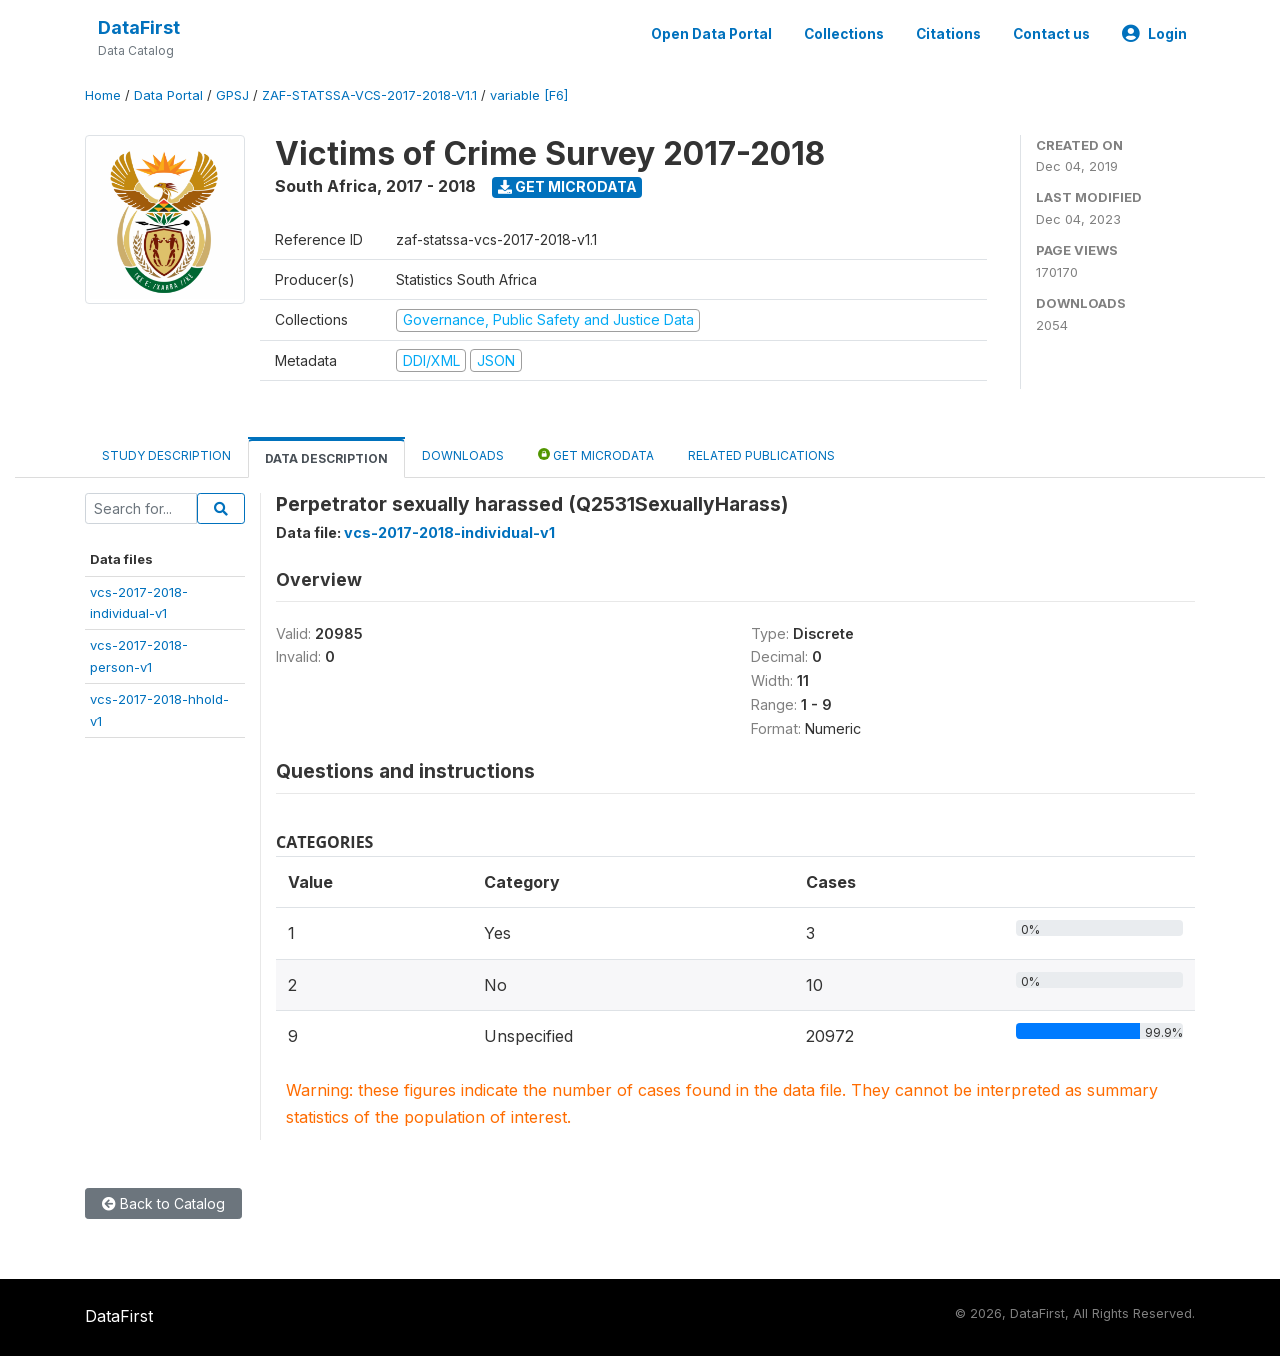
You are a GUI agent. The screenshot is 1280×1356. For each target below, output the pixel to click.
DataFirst (139, 27)
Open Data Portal (711, 34)
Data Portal (168, 95)
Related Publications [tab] (761, 455)
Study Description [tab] (166, 455)
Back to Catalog (163, 1203)
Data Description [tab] (326, 458)
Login (1154, 34)
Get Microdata (567, 186)
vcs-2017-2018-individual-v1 (449, 532)
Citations (948, 34)
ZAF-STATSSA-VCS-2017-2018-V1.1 (369, 95)
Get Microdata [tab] (596, 454)
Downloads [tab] (463, 455)
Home (103, 95)
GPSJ (232, 95)
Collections (844, 34)
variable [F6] (529, 95)
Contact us (1051, 34)
